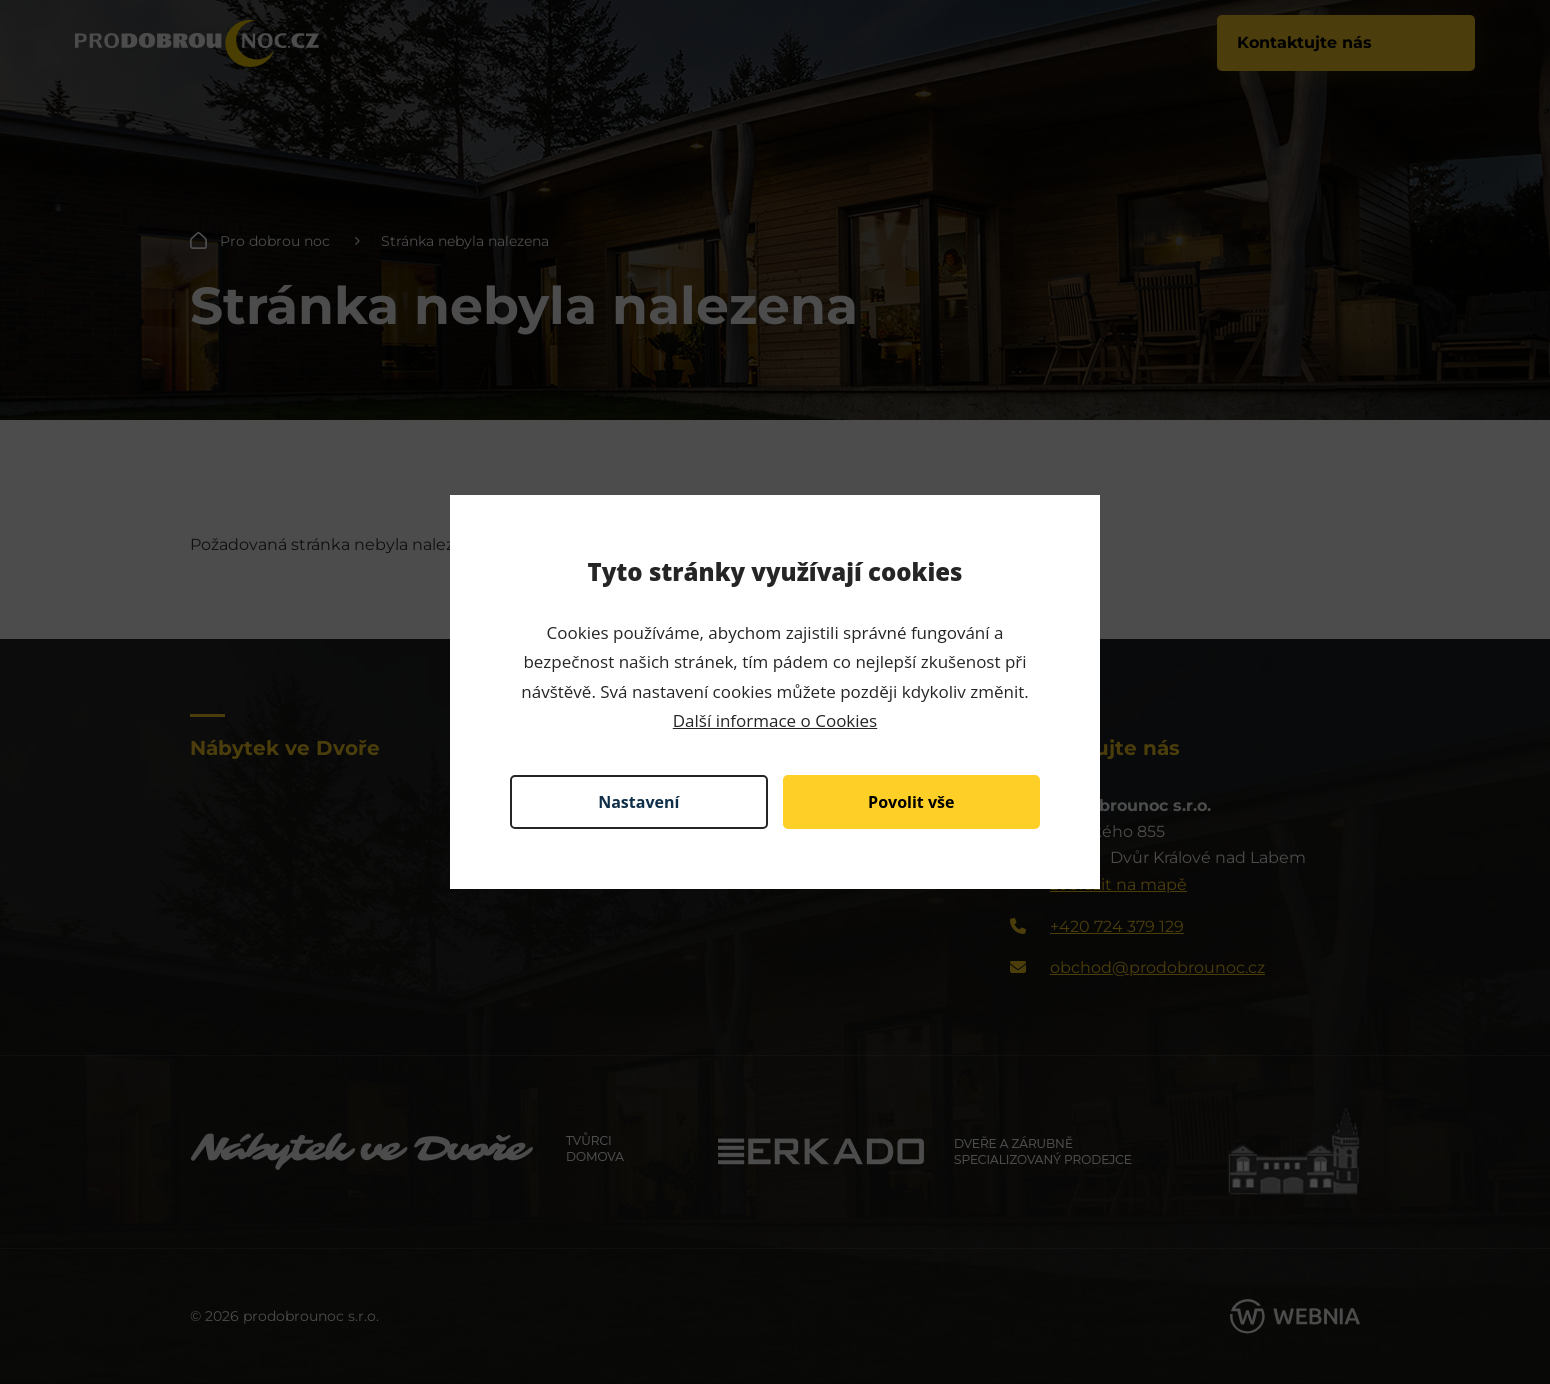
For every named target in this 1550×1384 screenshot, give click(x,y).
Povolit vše (911, 802)
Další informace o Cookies (775, 720)
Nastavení (638, 802)
